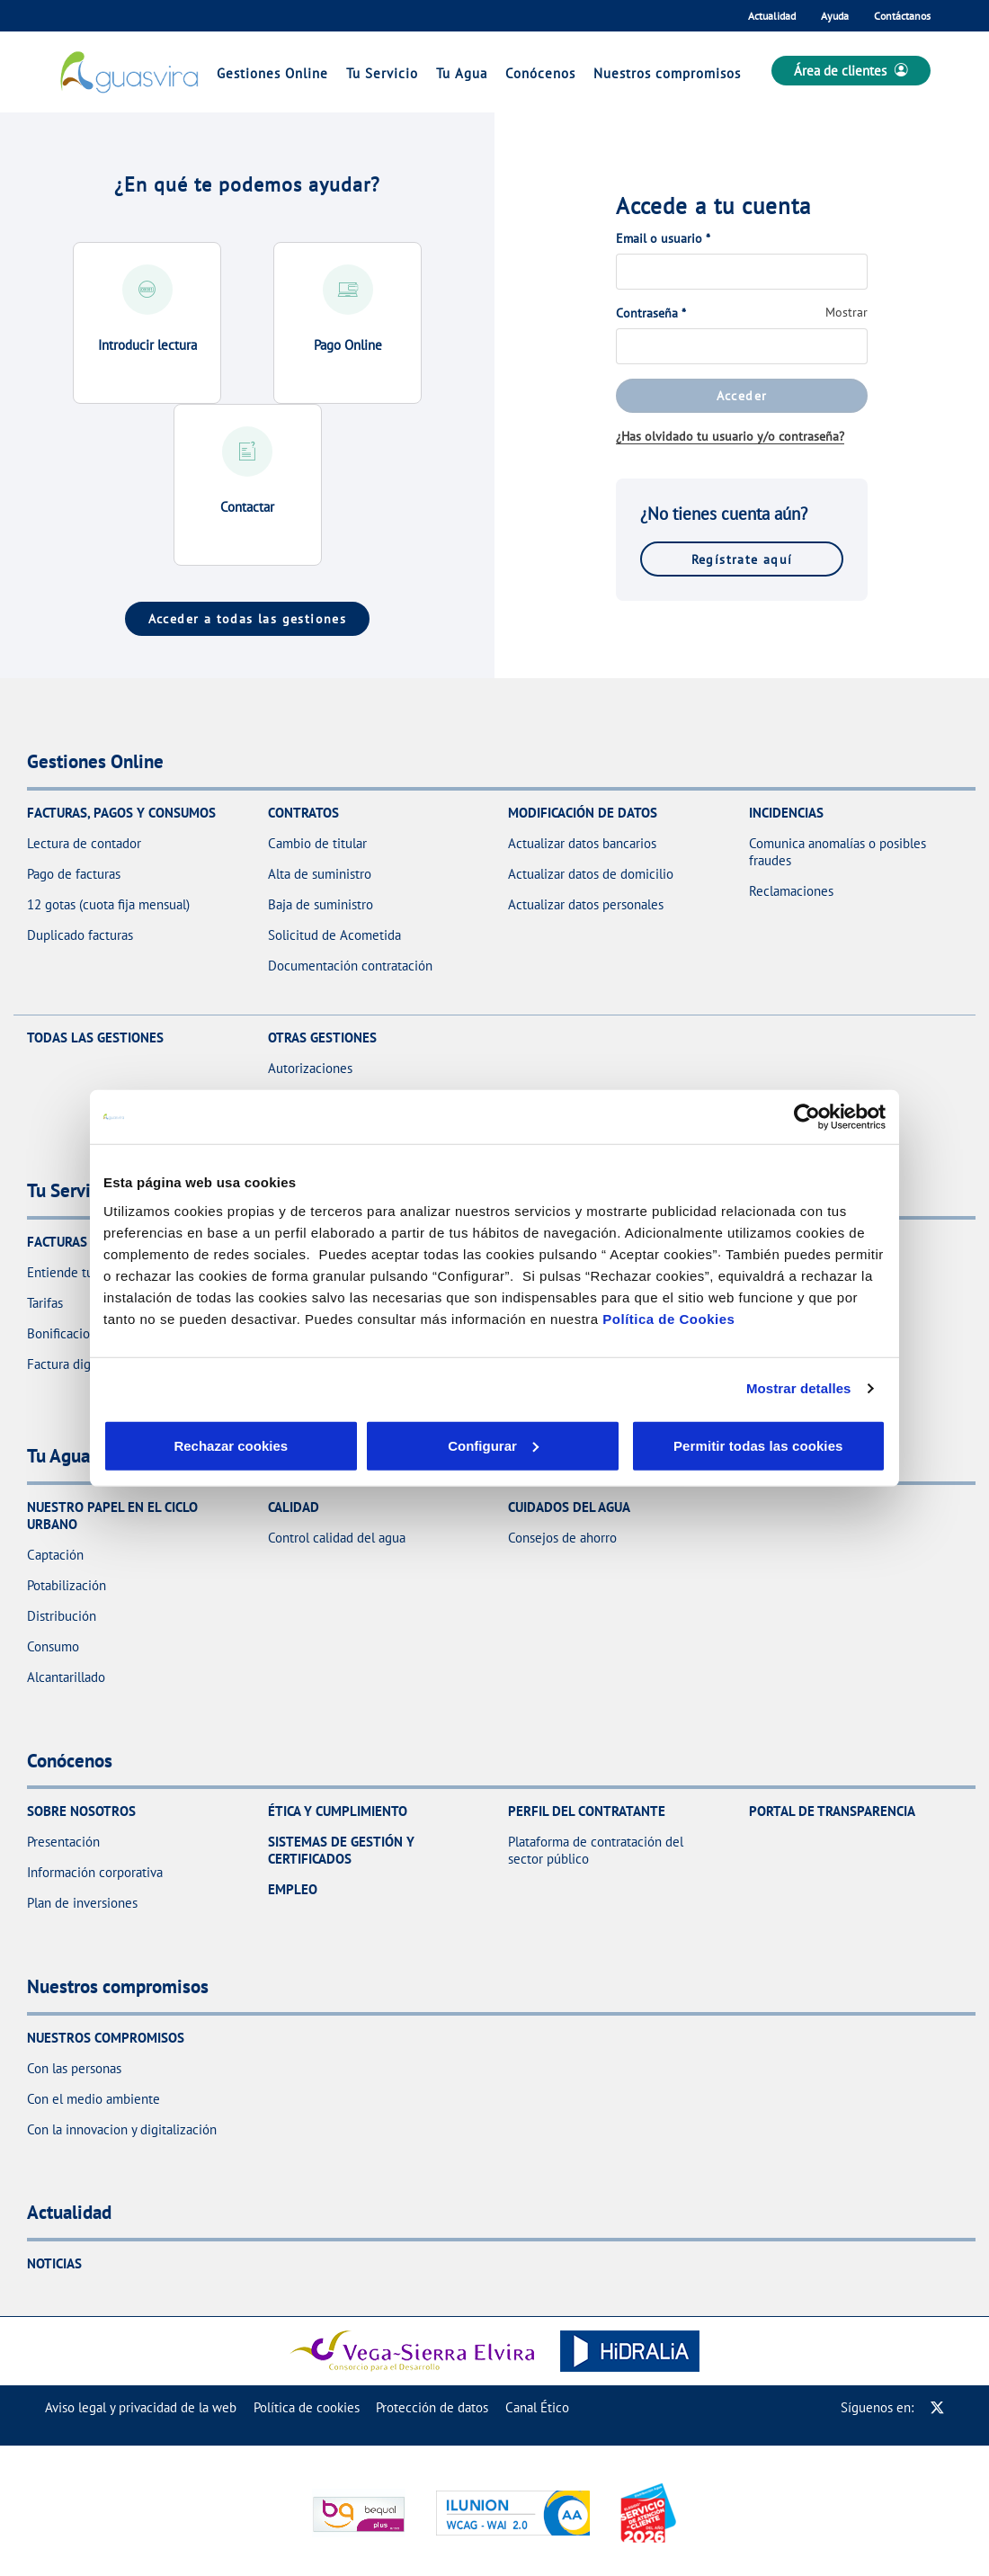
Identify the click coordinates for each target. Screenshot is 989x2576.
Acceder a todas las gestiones (247, 618)
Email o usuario (663, 238)
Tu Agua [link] (461, 73)
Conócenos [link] (540, 73)
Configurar (361, 1445)
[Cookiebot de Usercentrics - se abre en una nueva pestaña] (807, 1117)
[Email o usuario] (742, 272)
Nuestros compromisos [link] (667, 73)
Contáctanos (902, 15)
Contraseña (651, 313)
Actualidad (772, 15)
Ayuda (835, 15)
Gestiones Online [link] (272, 73)
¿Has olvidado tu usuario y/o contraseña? (730, 436)
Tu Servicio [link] (382, 73)
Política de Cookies (668, 1318)
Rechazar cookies (186, 1445)
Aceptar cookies (533, 1445)
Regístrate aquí (742, 559)
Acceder (742, 395)
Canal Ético (537, 2407)
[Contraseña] (742, 346)
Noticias (54, 2263)
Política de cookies (307, 2407)
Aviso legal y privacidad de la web (140, 2407)
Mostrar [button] (846, 312)
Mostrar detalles (798, 1388)
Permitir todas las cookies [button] (757, 1445)
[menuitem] (140, 2407)
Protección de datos (432, 2407)
